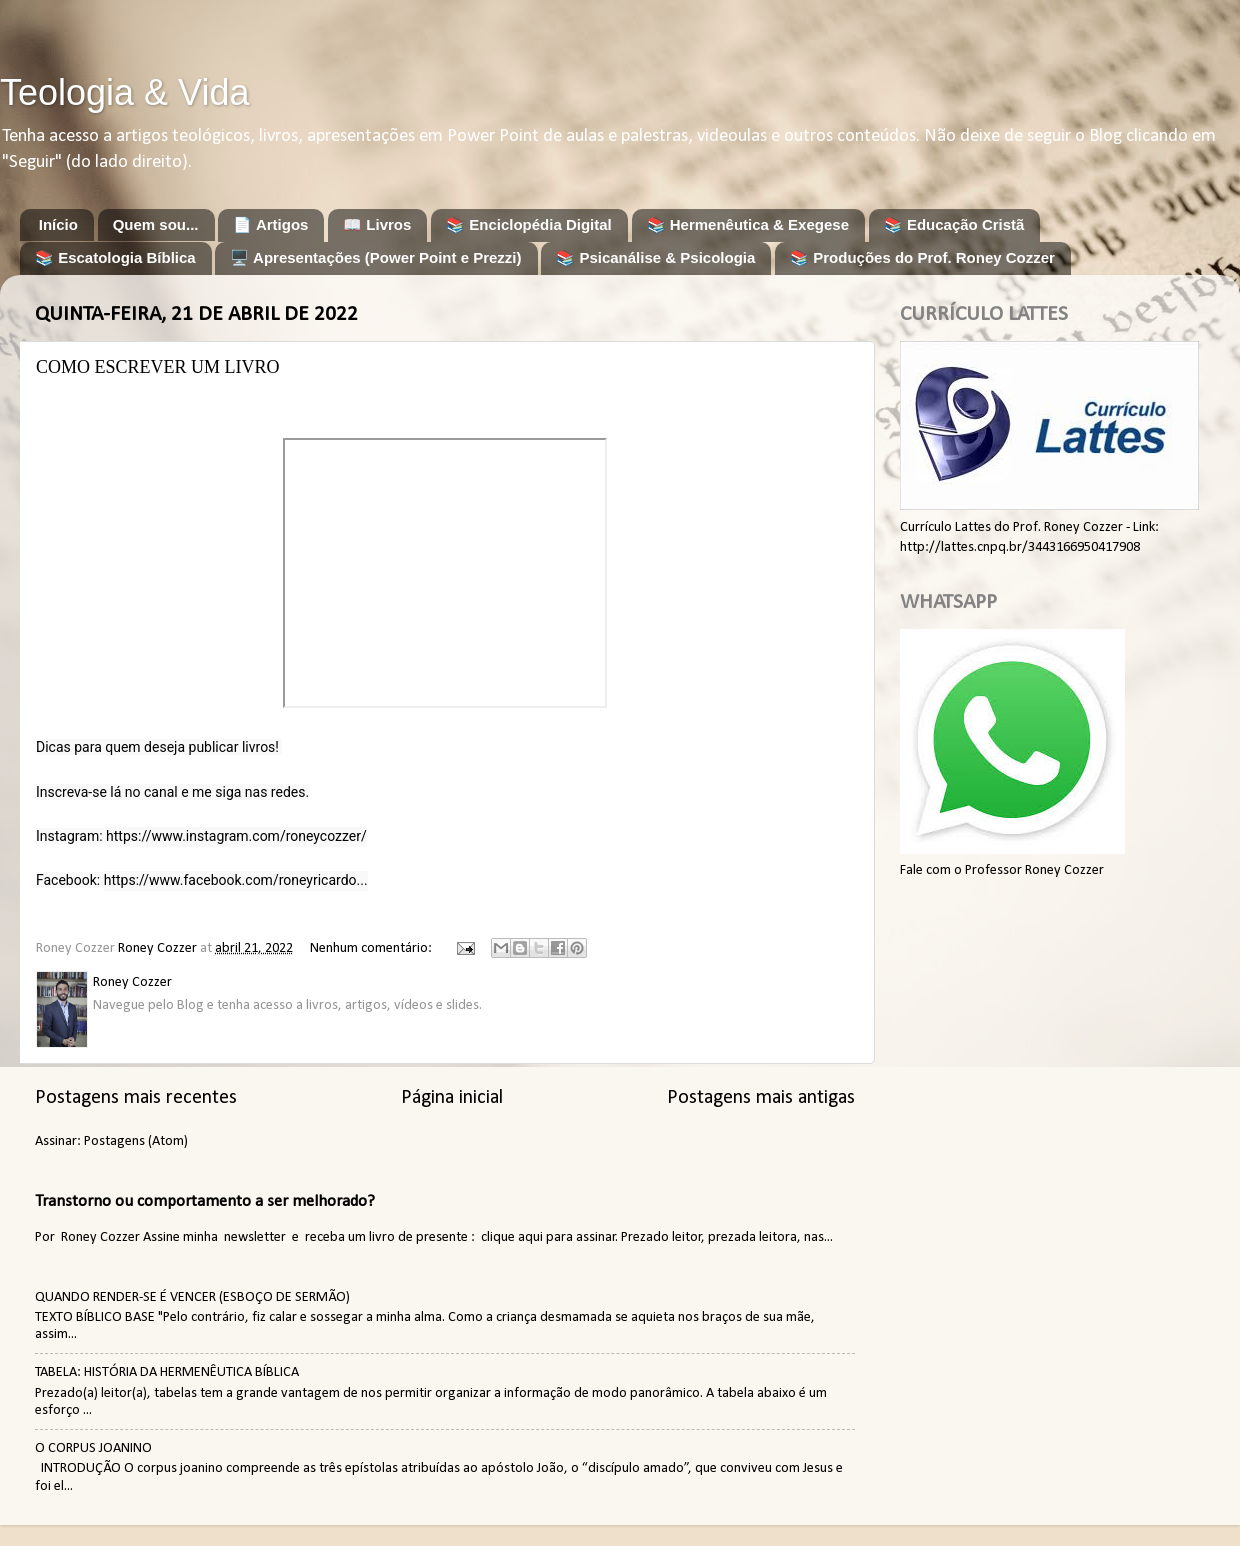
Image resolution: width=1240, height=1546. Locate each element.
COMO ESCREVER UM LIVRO (158, 367)
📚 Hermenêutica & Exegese (748, 224)
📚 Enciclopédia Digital (529, 224)
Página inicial (452, 1098)
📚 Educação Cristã (954, 224)
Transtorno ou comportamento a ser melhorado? (205, 1201)
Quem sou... (156, 224)
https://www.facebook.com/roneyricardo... (236, 880)
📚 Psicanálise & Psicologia (655, 257)
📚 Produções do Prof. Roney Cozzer (922, 257)
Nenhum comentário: (372, 948)
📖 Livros (377, 224)
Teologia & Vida (125, 92)
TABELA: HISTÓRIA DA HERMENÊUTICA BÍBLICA (167, 1372)
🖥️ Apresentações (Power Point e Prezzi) (375, 257)
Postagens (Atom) (136, 1141)
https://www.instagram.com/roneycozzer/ (236, 836)
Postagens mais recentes (136, 1098)
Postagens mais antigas (761, 1098)
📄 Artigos (270, 224)
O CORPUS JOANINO (93, 1448)
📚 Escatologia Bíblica (115, 257)
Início (58, 224)
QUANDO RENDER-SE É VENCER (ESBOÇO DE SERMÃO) (192, 1297)
